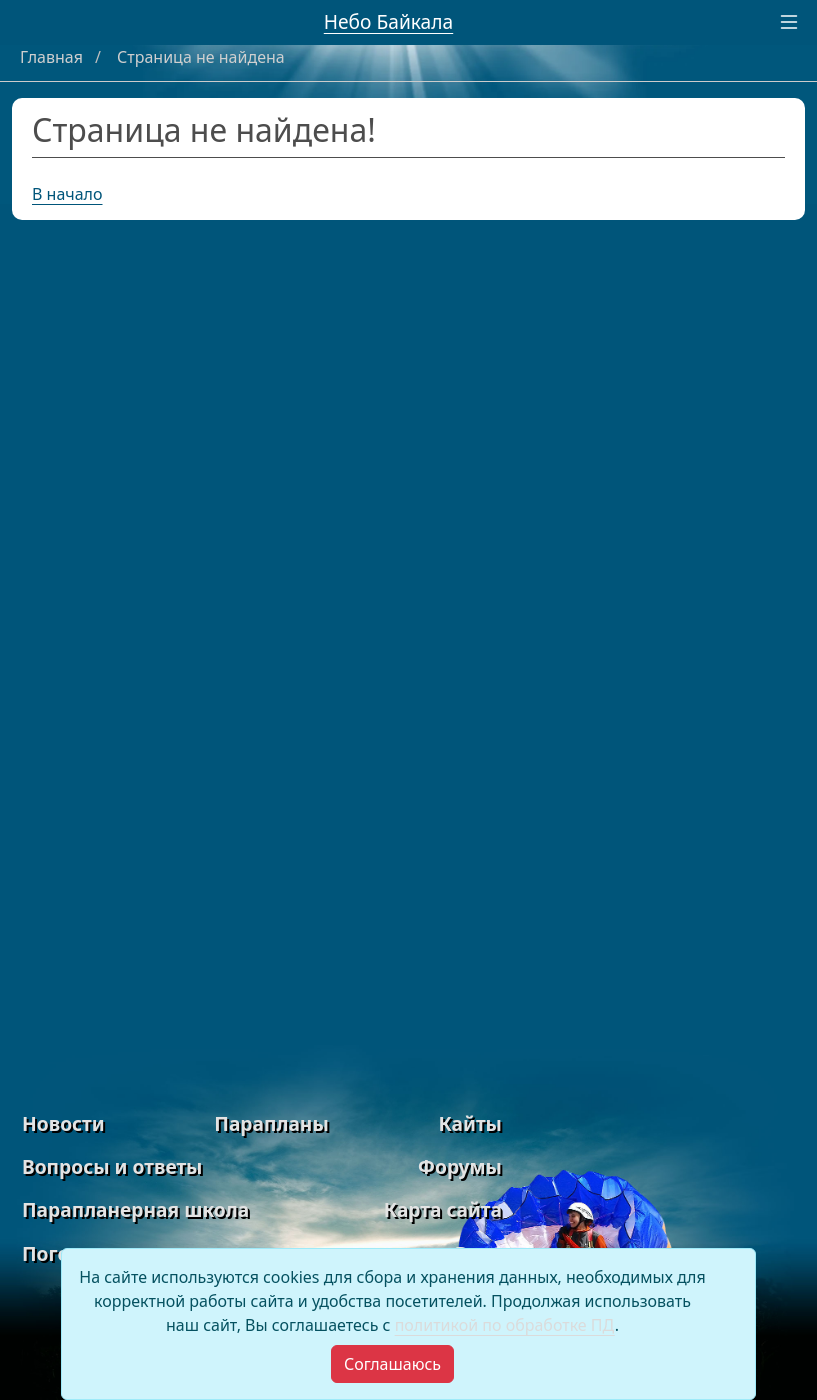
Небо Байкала (388, 21)
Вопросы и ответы (112, 1166)
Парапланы (271, 1123)
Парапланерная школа (135, 1209)
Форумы (460, 1166)
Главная (53, 57)
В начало (67, 194)
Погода (57, 1253)
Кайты (470, 1123)
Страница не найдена (201, 57)
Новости (63, 1123)
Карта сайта (443, 1209)
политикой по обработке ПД (505, 1325)
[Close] (392, 1364)
